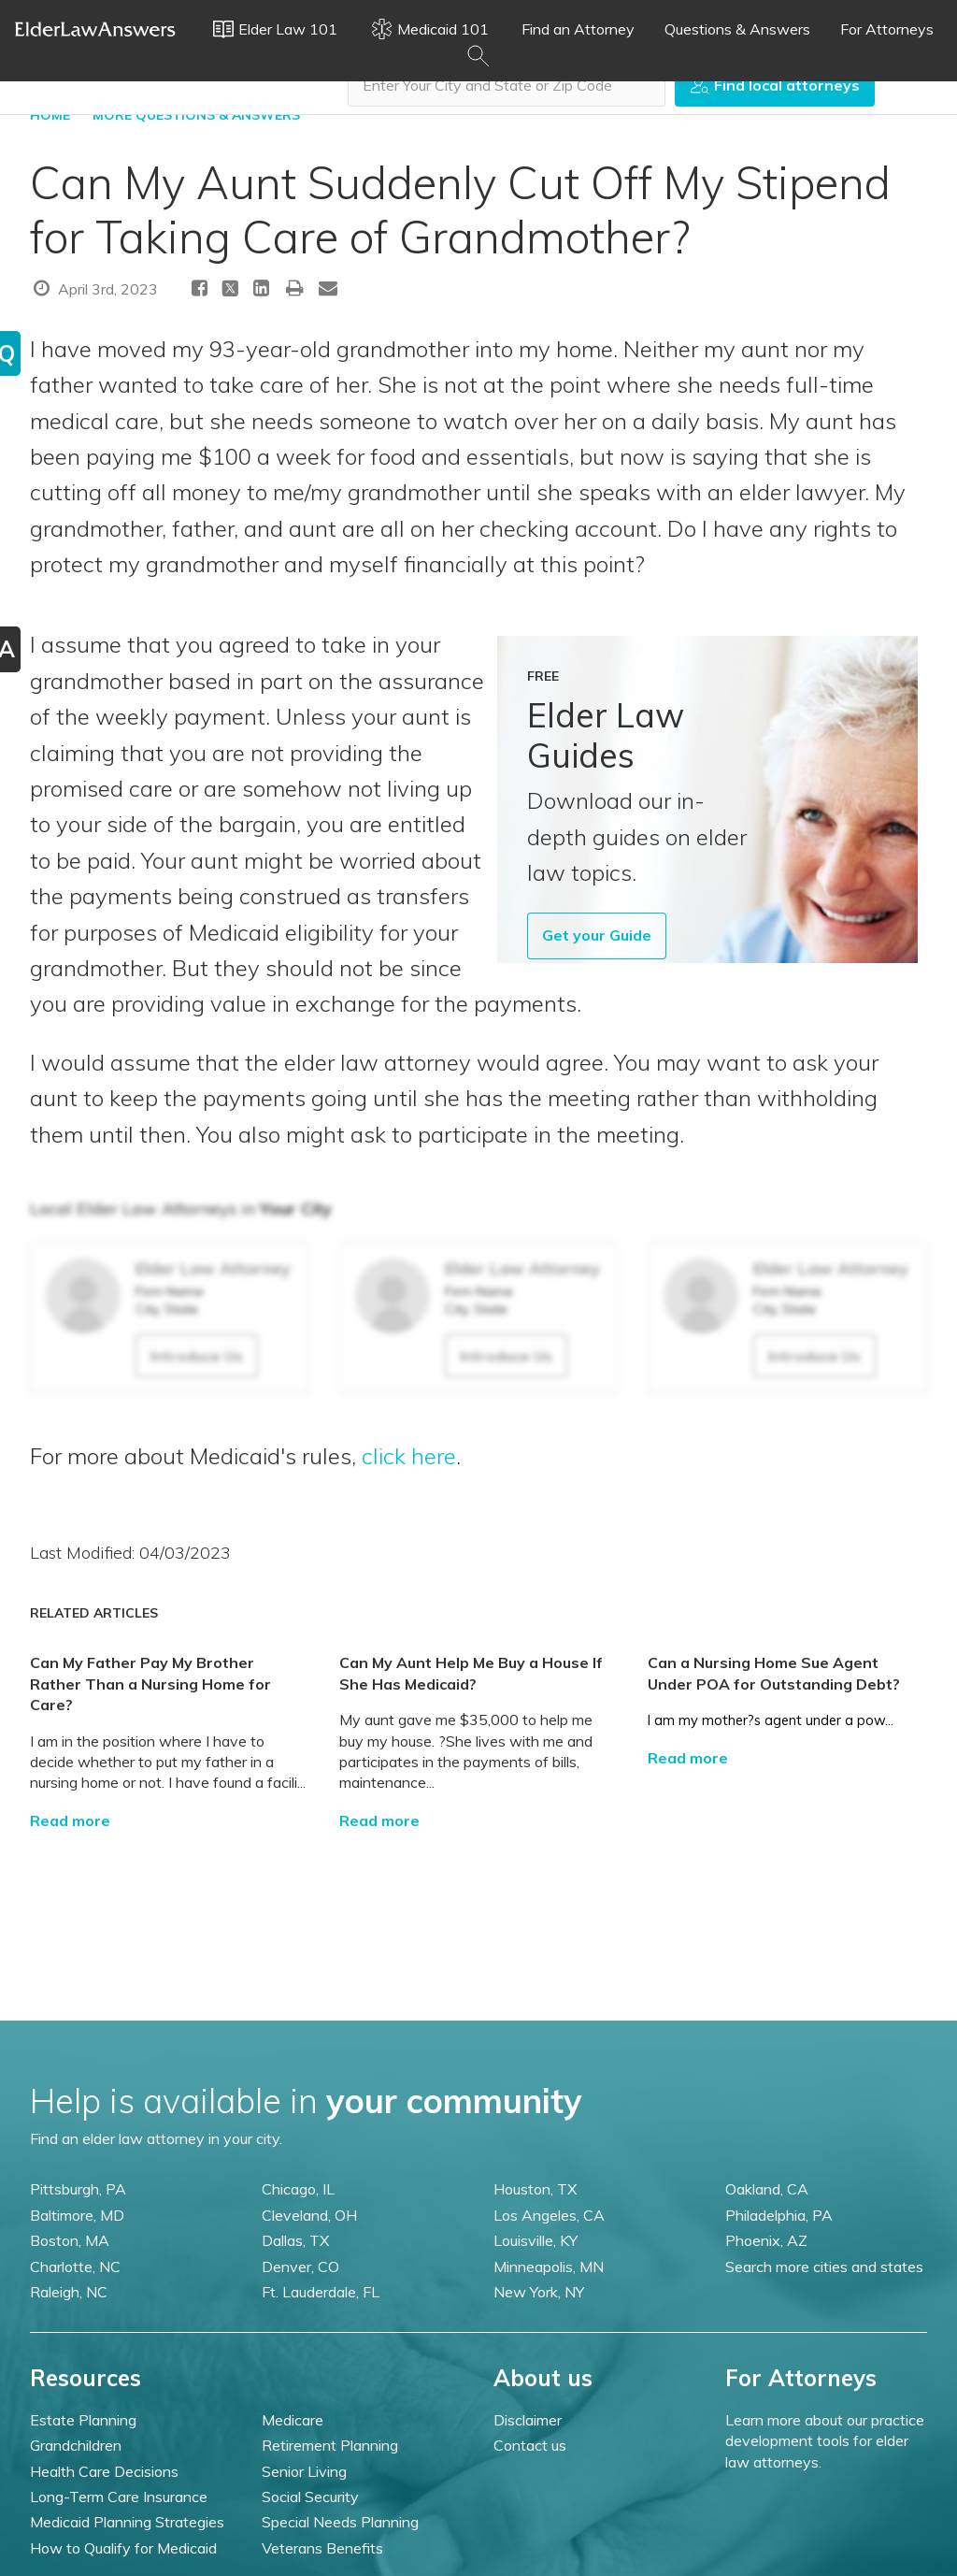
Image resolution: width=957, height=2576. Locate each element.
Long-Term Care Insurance (118, 2496)
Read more (70, 1820)
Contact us (529, 2445)
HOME (50, 115)
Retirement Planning (330, 2445)
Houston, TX (535, 2189)
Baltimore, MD (77, 2215)
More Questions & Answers (196, 115)
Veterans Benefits (322, 2548)
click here (409, 1456)
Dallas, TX (295, 2240)
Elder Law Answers (95, 29)
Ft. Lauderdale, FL (320, 2291)
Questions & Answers (737, 29)
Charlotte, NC (75, 2266)
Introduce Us (196, 1355)
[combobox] (506, 85)
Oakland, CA (766, 2189)
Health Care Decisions (104, 2471)
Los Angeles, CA (549, 2215)
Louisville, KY (535, 2240)
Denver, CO (300, 2266)
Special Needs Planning (340, 2521)
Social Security (310, 2496)
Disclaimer (527, 2420)
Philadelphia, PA (779, 2215)
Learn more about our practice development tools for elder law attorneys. (824, 2441)
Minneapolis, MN (548, 2266)
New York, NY (538, 2291)
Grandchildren (75, 2445)
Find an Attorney (578, 29)
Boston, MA (69, 2240)
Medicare (292, 2420)
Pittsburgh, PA (78, 2189)
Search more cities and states (824, 2266)
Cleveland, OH (309, 2215)
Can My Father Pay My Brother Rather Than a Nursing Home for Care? (150, 1683)
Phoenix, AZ (766, 2240)
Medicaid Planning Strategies (127, 2521)
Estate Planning (83, 2420)
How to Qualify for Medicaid (123, 2548)
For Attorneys (887, 29)
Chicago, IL (298, 2189)
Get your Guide (596, 935)
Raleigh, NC (68, 2291)
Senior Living (304, 2471)
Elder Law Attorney (213, 1268)
